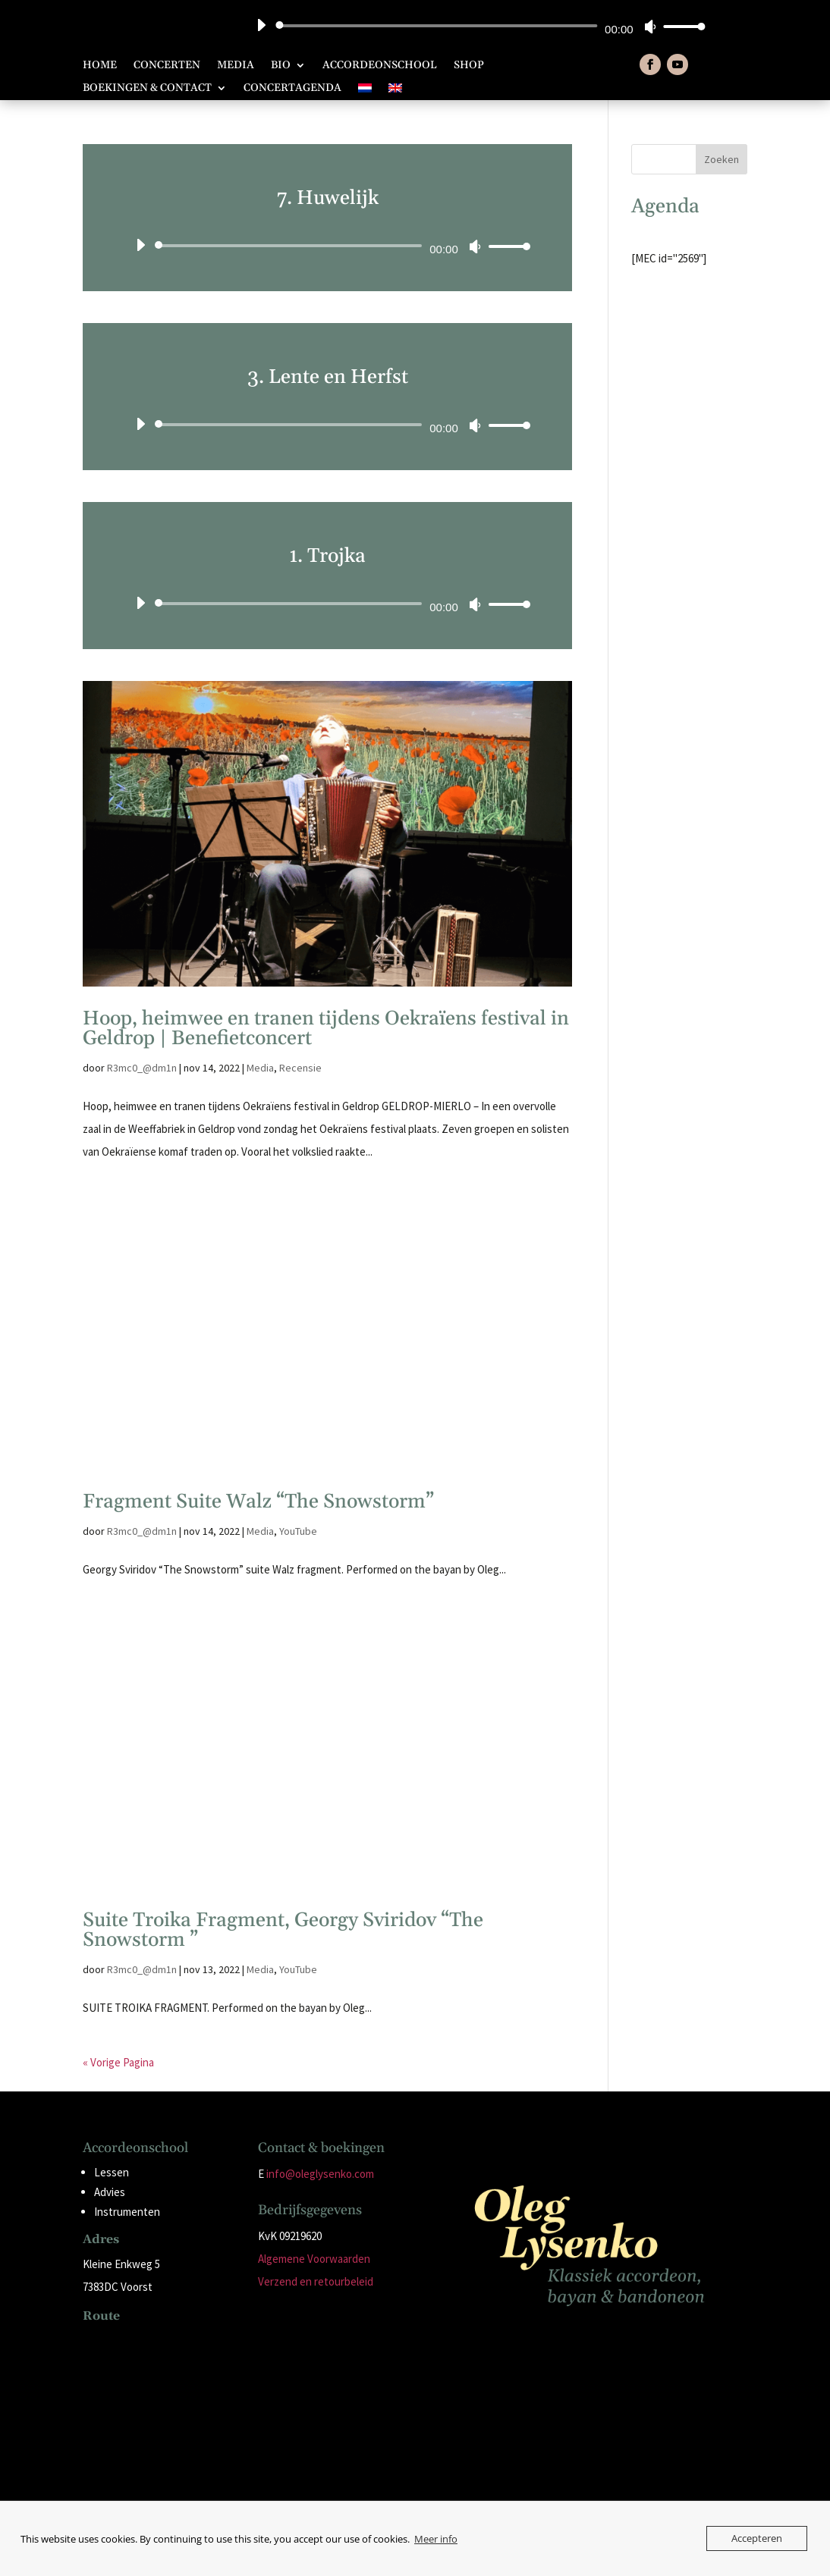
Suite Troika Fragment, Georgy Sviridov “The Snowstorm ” (283, 1930)
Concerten (167, 66)
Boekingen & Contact (147, 89)
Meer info (435, 2539)
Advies (109, 2192)
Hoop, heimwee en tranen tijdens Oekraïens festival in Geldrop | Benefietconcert (326, 1028)
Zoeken (721, 159)
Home (100, 66)
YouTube (298, 1531)
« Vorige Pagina (118, 2062)
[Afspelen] (261, 25)
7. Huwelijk (328, 198)
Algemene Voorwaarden (314, 2258)
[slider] (439, 25)
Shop (469, 66)
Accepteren (756, 2538)
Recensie (300, 1068)
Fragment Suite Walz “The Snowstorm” (258, 1501)
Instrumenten (127, 2211)
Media (235, 66)
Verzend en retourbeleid (315, 2281)
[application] (475, 25)
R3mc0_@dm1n (142, 1068)
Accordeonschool (379, 66)
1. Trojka (327, 556)
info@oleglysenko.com (320, 2174)
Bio (281, 66)
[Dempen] (650, 26)
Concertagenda (292, 89)
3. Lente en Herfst (327, 377)
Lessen (111, 2172)
